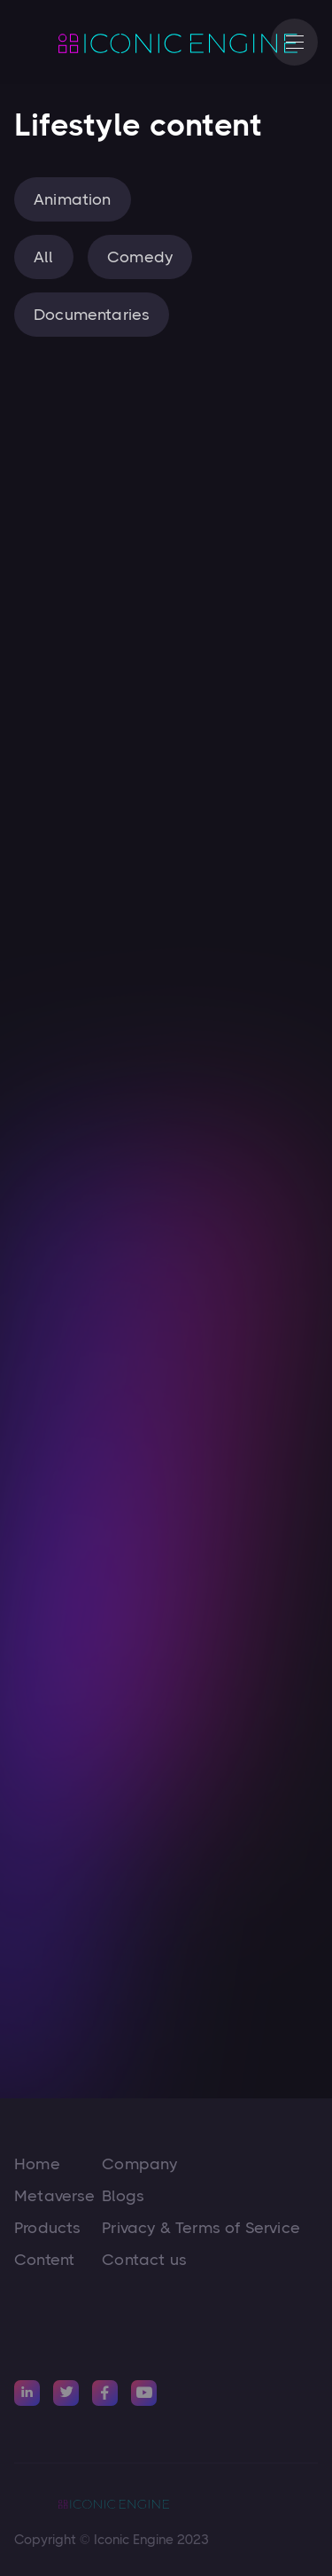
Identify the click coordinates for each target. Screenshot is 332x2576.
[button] (294, 42)
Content (44, 2260)
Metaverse (55, 2196)
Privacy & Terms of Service (201, 2228)
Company (139, 2164)
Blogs (123, 2196)
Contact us (144, 2260)
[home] (133, 42)
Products (47, 2228)
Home (37, 2164)
